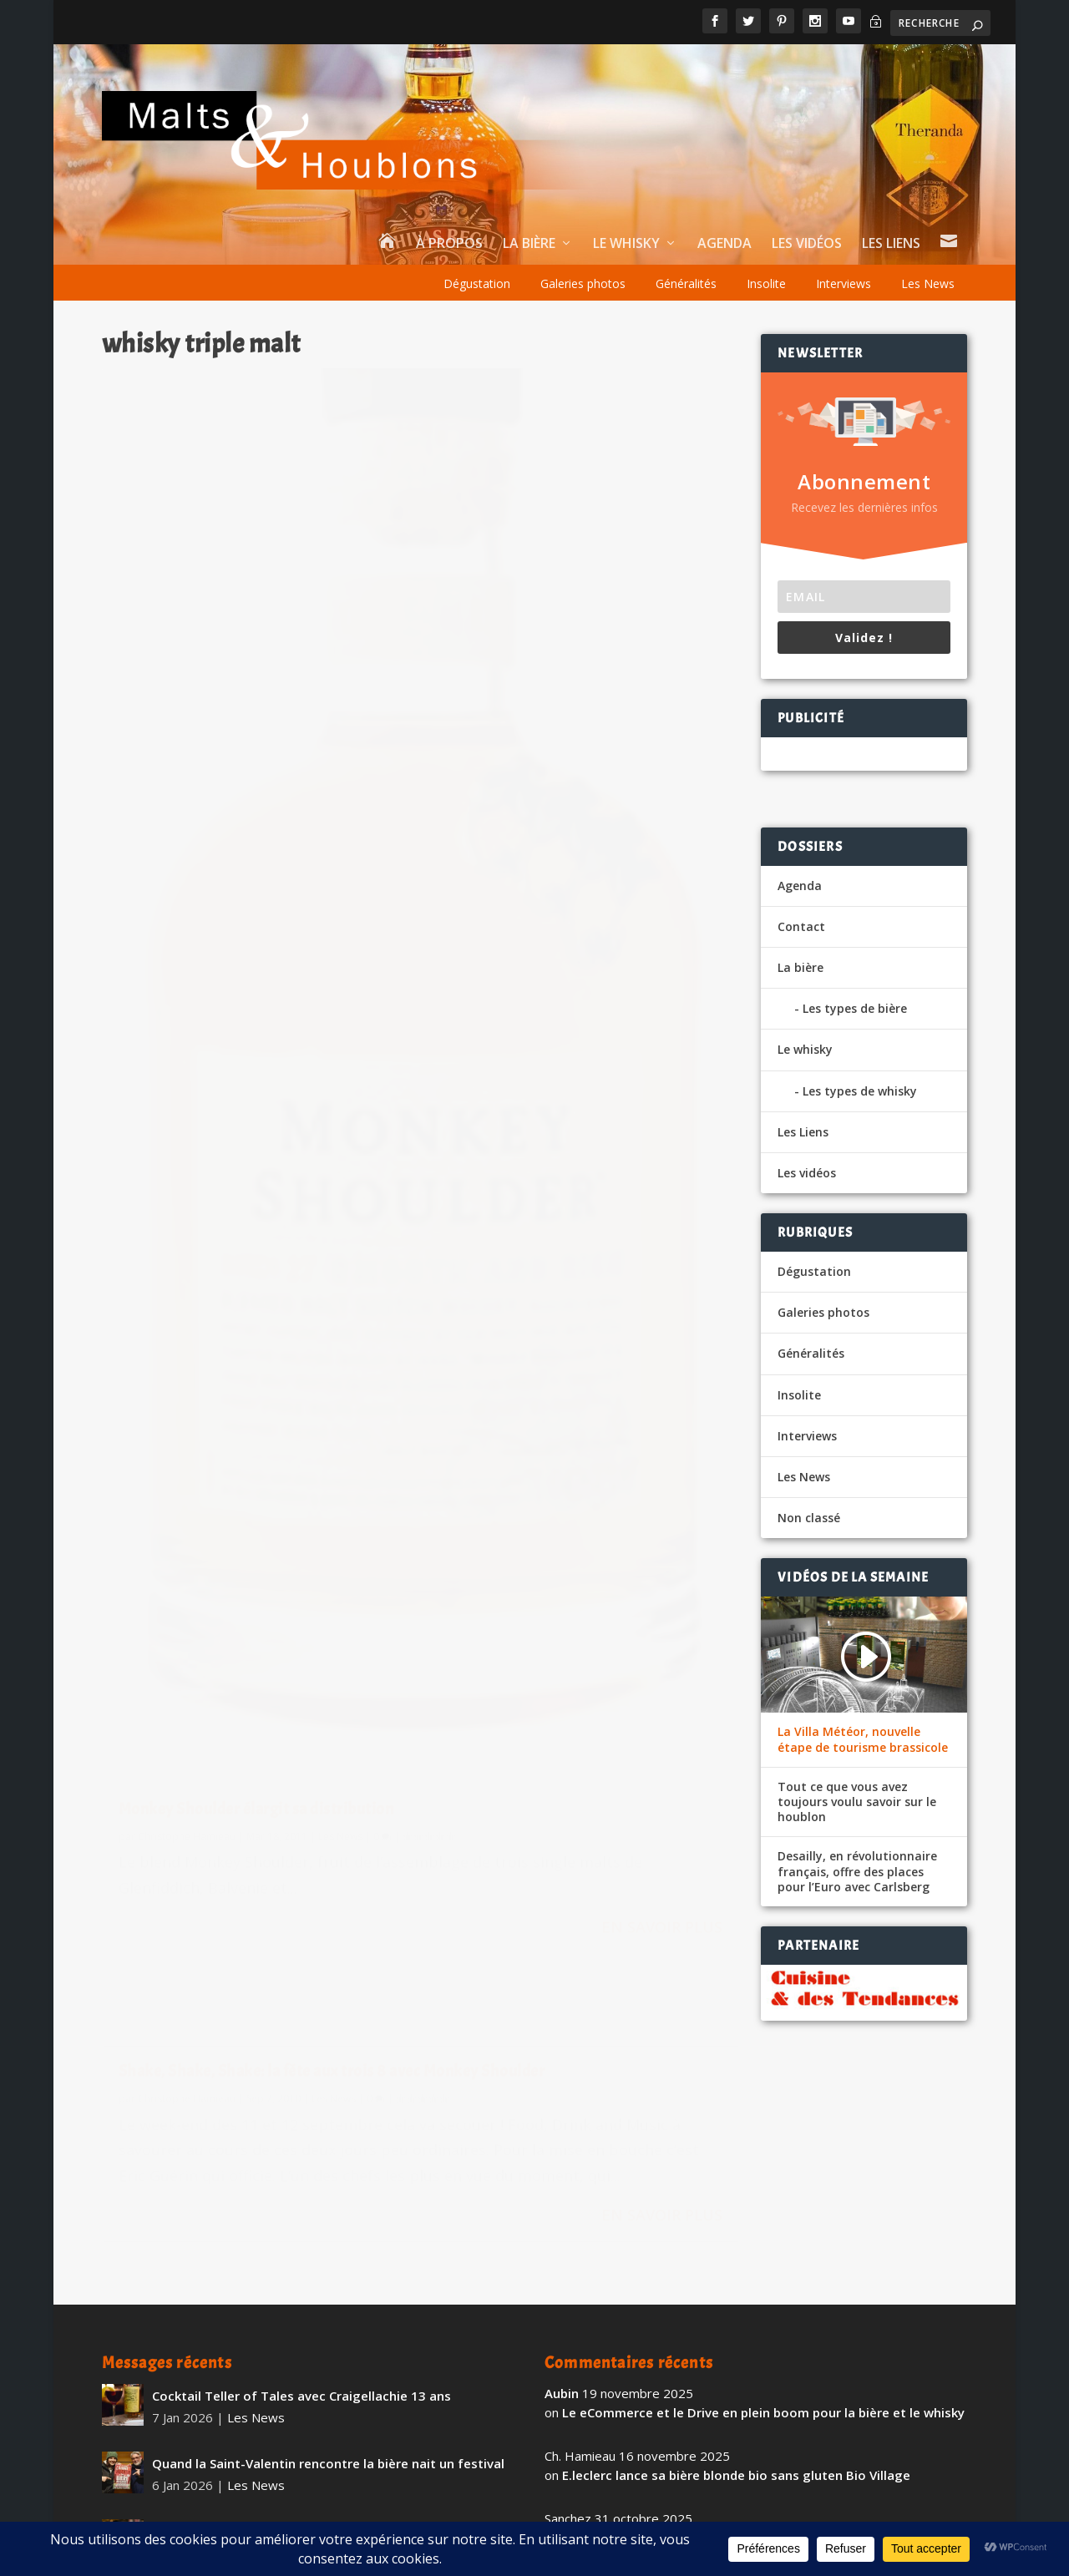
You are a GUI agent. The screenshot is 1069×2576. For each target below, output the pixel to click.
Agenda (724, 244)
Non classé (809, 1518)
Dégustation (476, 283)
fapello (566, 2393)
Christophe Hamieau (187, 1145)
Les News (928, 283)
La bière (529, 244)
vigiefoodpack (588, 2330)
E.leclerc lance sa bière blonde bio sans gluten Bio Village (736, 2224)
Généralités (686, 283)
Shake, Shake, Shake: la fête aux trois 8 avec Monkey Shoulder (582, 402)
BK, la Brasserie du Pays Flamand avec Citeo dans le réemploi (748, 2349)
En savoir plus (332, 1280)
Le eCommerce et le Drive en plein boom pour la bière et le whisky (763, 2161)
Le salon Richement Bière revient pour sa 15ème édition (323, 2348)
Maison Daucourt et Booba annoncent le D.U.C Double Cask (743, 2412)
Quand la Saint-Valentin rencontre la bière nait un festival (328, 2212)
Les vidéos (807, 244)
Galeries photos (583, 283)
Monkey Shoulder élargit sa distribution (256, 1118)
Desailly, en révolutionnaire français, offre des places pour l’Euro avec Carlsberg (857, 1871)
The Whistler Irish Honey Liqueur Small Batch (289, 2415)
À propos (449, 244)
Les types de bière (855, 1008)
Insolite (766, 283)
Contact (801, 926)
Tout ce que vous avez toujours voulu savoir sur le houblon (857, 1801)
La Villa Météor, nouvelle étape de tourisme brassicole (863, 1739)
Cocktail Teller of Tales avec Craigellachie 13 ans (301, 2145)
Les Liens (891, 244)
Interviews (843, 283)
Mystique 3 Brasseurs (218, 2280)
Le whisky (626, 244)
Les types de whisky (860, 1091)
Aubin (562, 2142)
